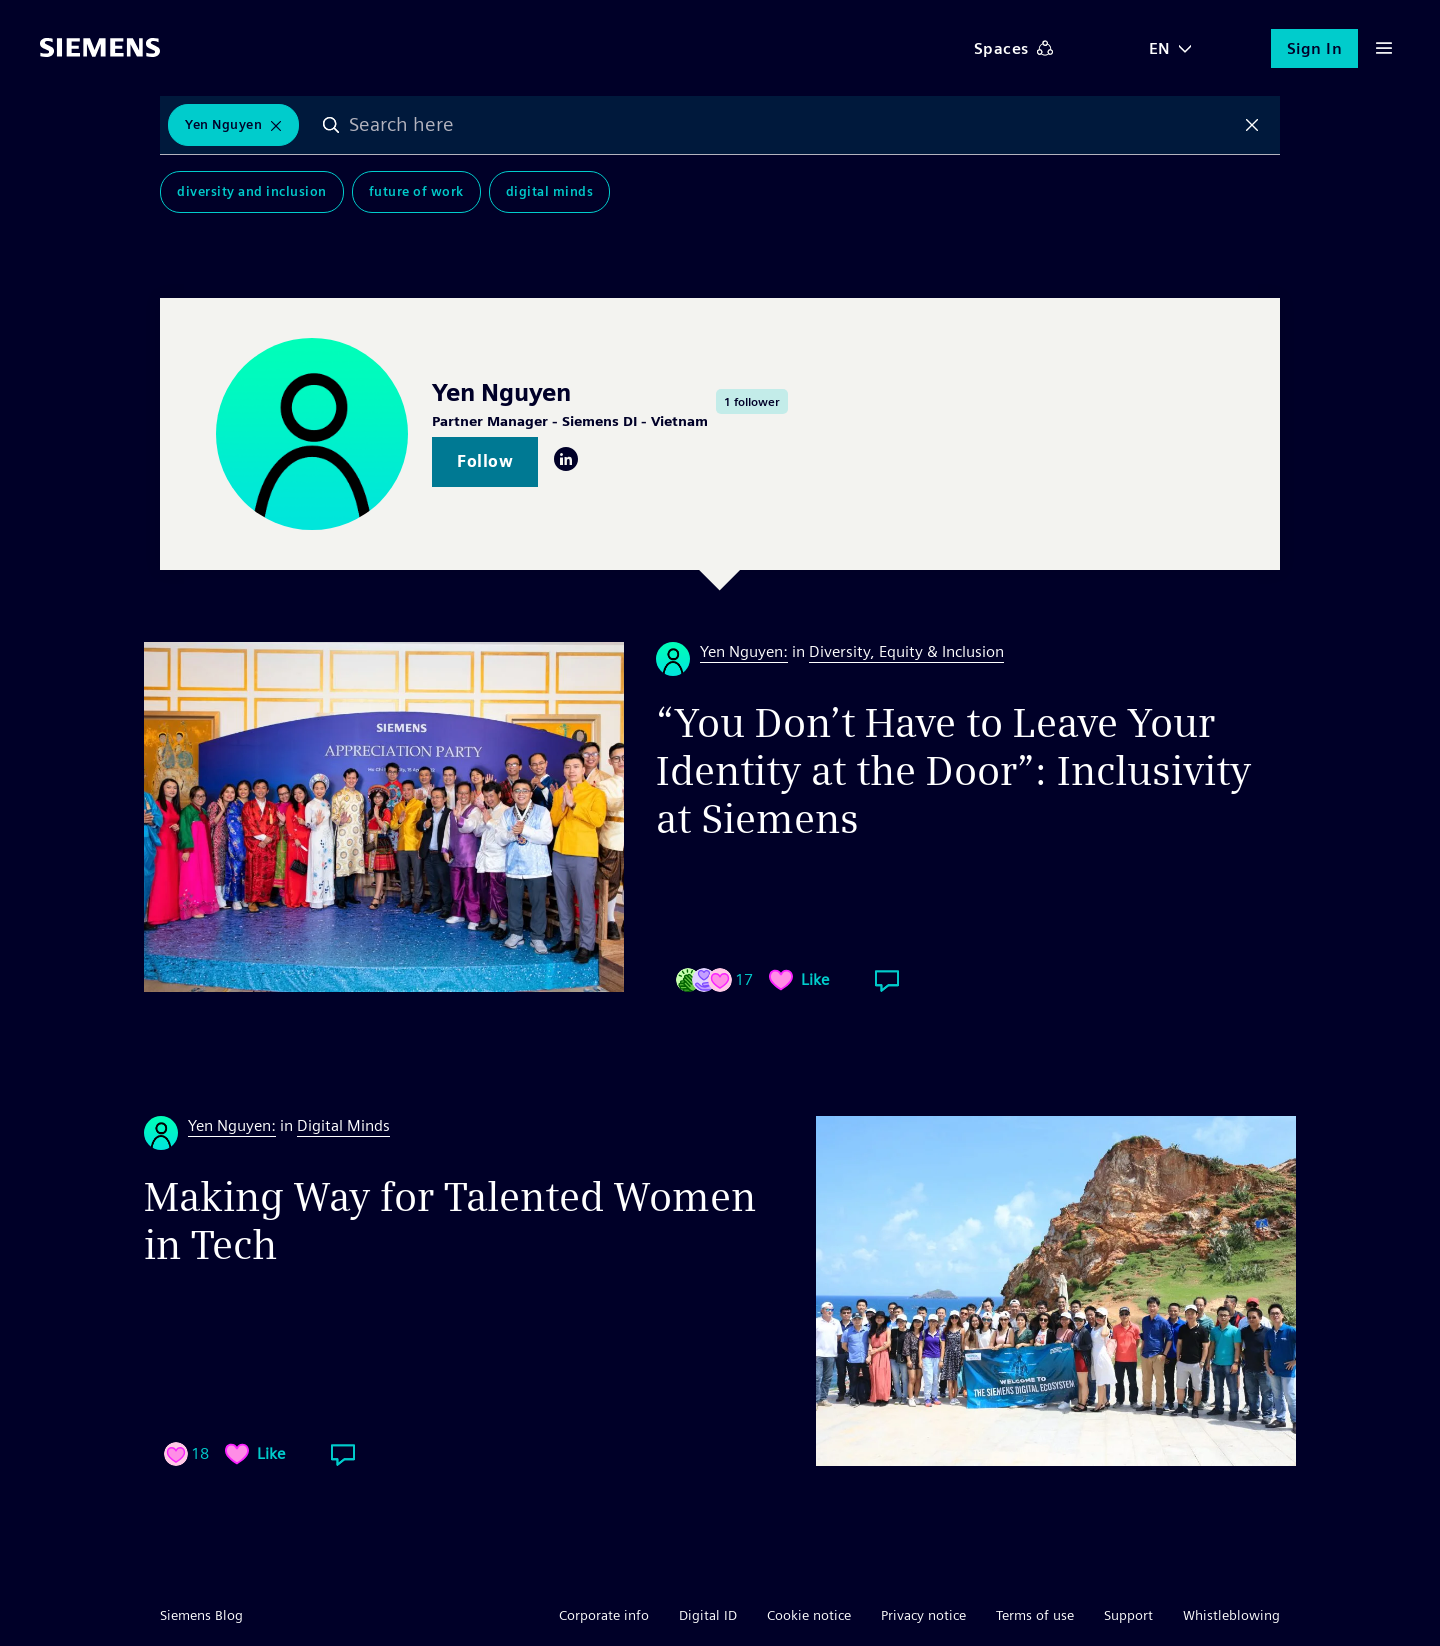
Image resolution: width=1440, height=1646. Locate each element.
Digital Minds (550, 191)
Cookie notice (809, 1615)
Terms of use (1035, 1615)
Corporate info (604, 1615)
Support (1128, 1615)
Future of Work (416, 191)
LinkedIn (566, 459)
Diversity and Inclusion (252, 191)
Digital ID (708, 1615)
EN (1160, 48)
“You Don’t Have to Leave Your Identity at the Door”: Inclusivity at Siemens (953, 771)
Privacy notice (923, 1615)
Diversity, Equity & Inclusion (906, 651)
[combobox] (791, 125)
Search (331, 125)
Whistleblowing (1231, 1615)
